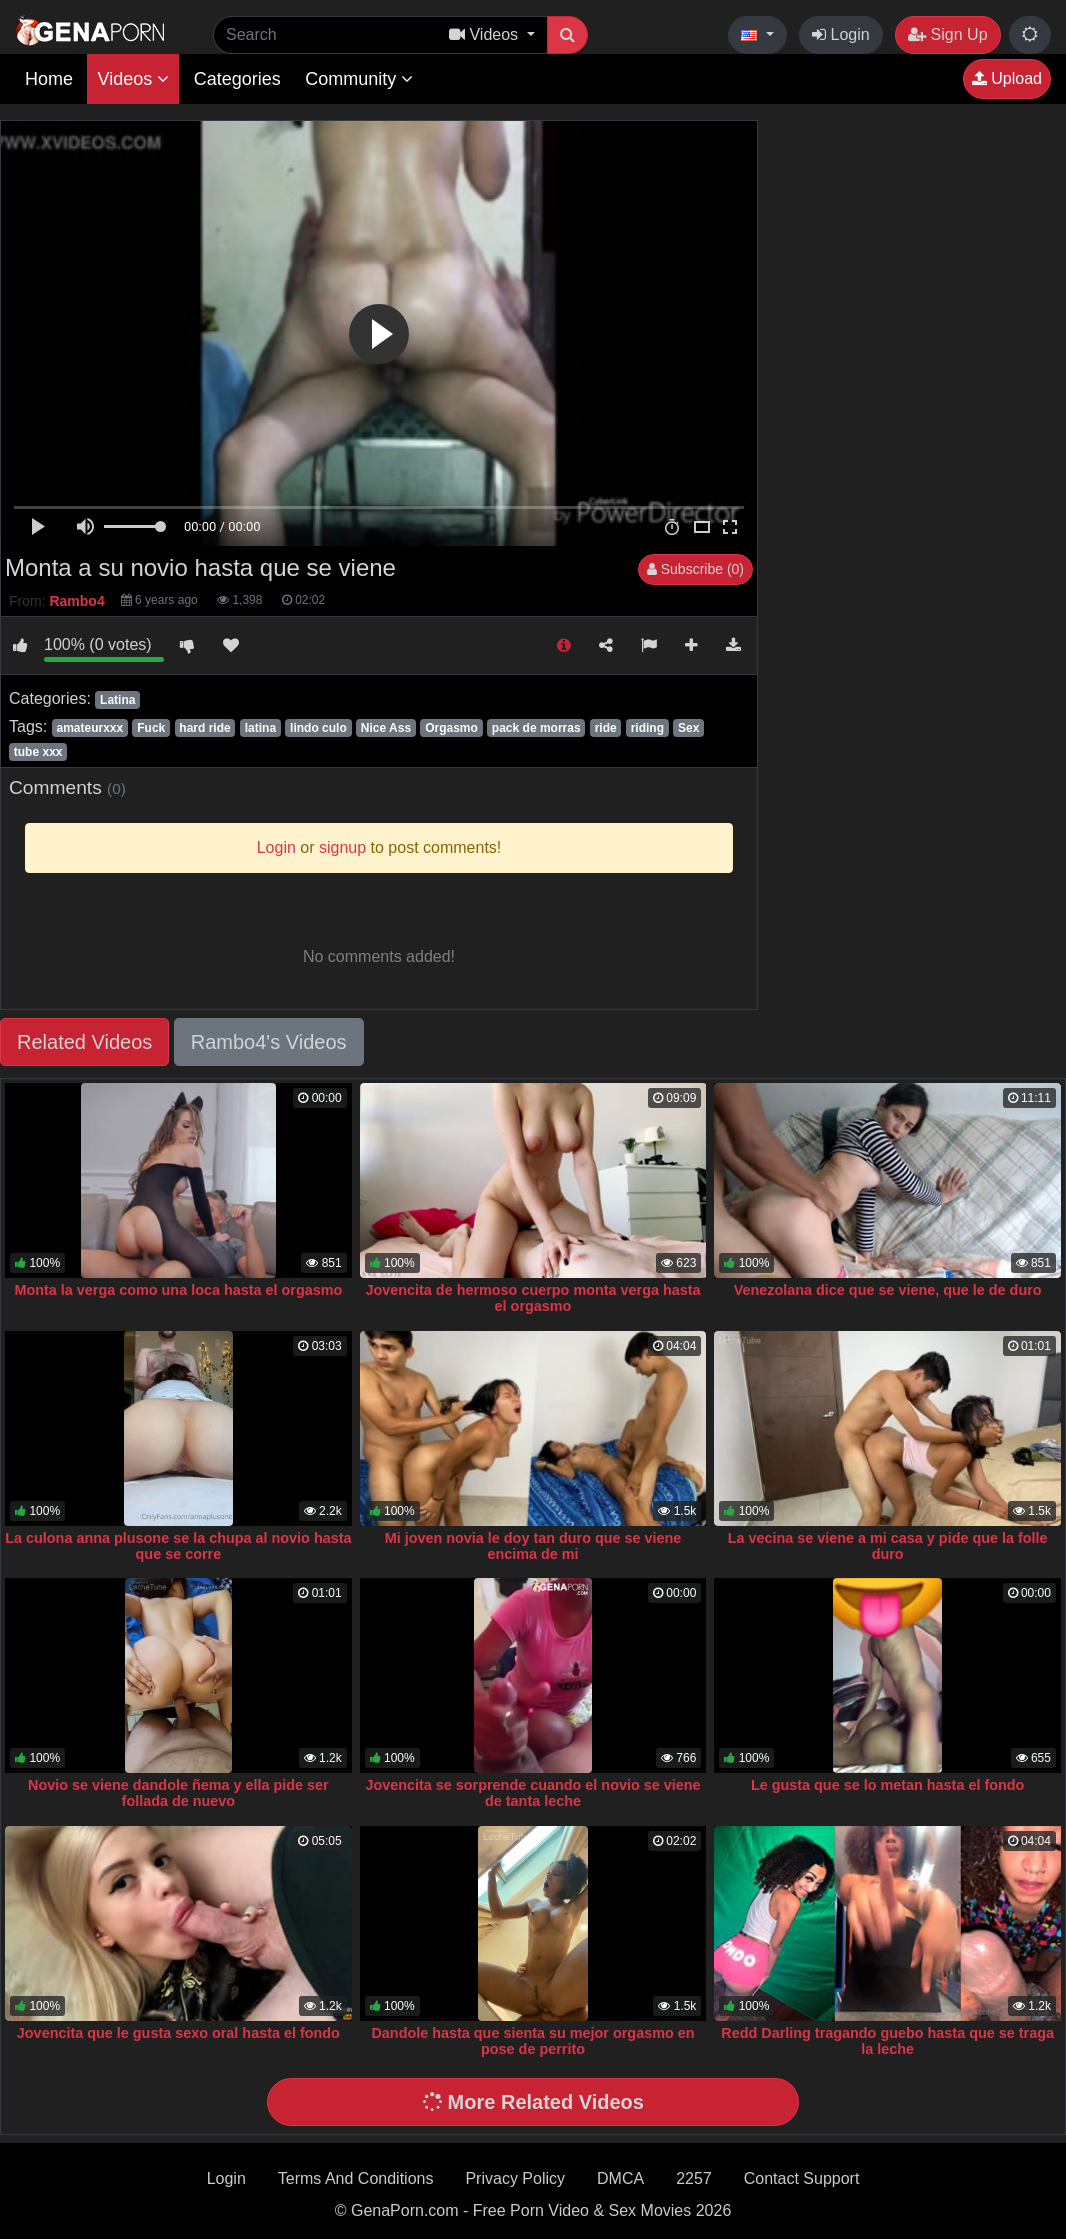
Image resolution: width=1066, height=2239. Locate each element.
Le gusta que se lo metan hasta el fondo (887, 1785)
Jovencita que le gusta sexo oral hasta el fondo (178, 2033)
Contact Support (802, 2178)
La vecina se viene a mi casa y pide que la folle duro (888, 1546)
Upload (1007, 78)
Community (359, 79)
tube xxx (38, 752)
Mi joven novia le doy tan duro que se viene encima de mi (533, 1546)
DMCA (620, 2178)
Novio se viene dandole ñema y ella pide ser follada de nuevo (178, 1793)
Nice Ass (386, 728)
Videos (133, 79)
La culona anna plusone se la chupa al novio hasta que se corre (178, 1546)
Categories (237, 79)
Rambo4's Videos (269, 1042)
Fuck (151, 728)
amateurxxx (89, 728)
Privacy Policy (515, 2178)
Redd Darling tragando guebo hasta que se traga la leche (887, 2041)
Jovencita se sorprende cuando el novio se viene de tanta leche (532, 1793)
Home (49, 79)
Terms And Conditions (356, 2178)
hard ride (204, 728)
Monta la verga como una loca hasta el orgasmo (178, 1290)
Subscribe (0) (695, 569)
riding (647, 728)
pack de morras (536, 728)
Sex (688, 728)
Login (841, 34)
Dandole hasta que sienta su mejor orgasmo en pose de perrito (532, 2041)
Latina (117, 700)
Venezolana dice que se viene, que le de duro (888, 1290)
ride (606, 728)
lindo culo (318, 728)
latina (260, 728)
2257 (694, 2178)
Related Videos (84, 1042)
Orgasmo (451, 728)
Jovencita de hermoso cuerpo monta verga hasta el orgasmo (532, 1298)
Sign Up (947, 34)
